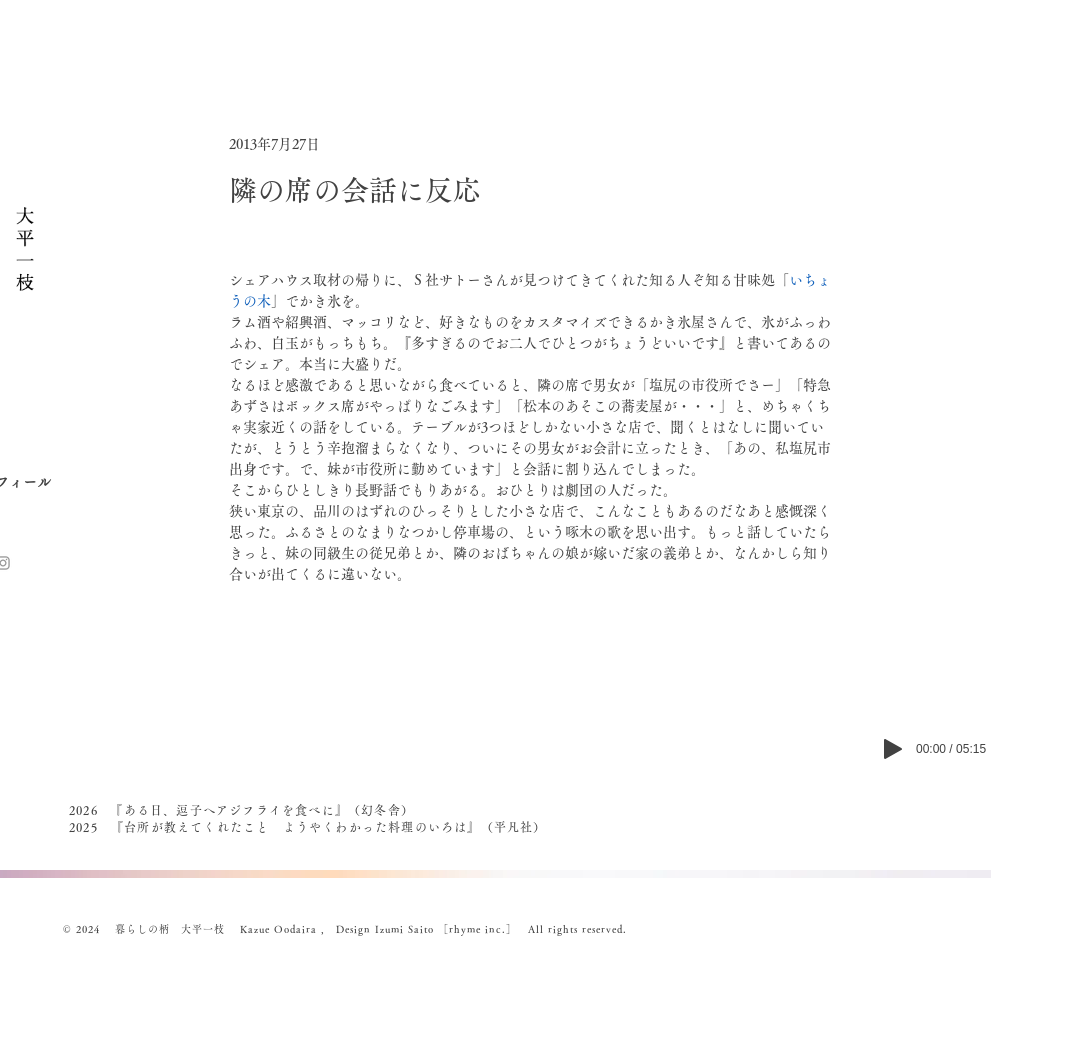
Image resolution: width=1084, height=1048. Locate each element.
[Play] (893, 749)
